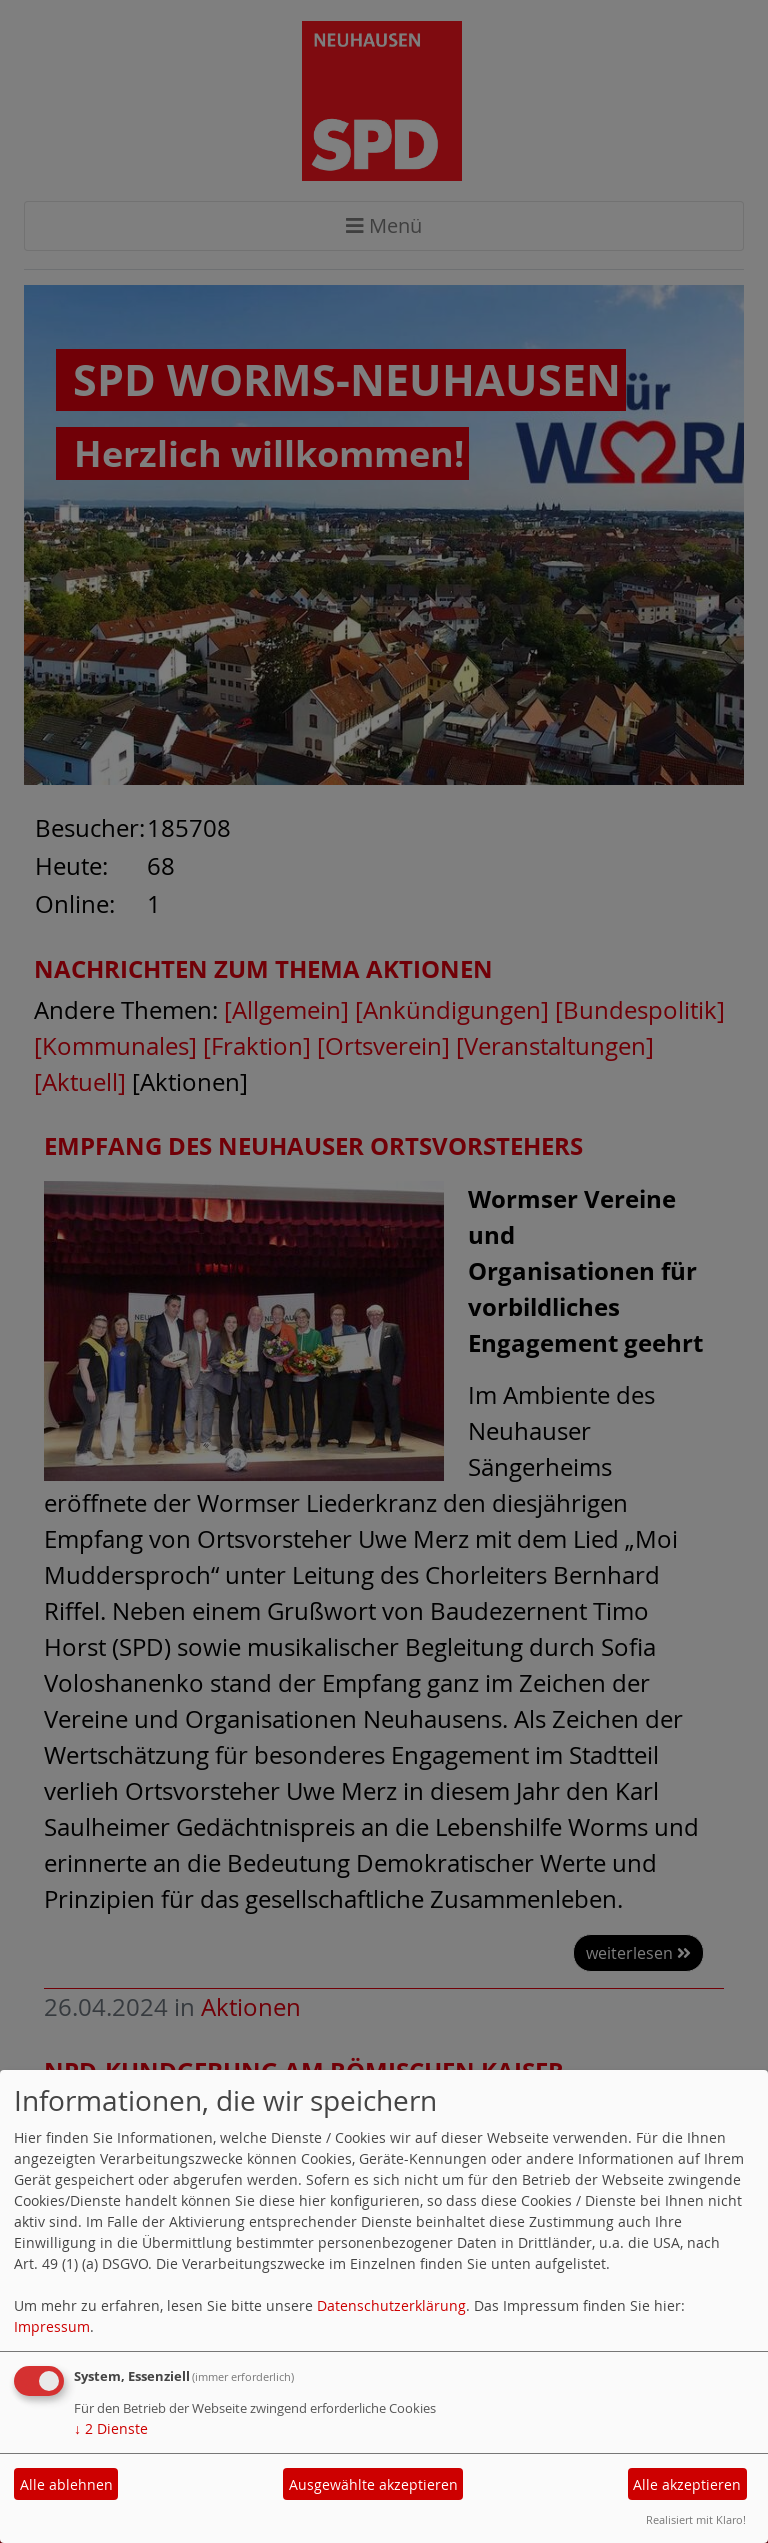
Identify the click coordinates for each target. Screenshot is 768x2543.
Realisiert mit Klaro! (696, 2519)
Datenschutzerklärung (391, 2305)
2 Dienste (111, 2428)
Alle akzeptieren (687, 2484)
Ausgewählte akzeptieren (373, 2484)
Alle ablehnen (66, 2484)
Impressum (52, 2326)
